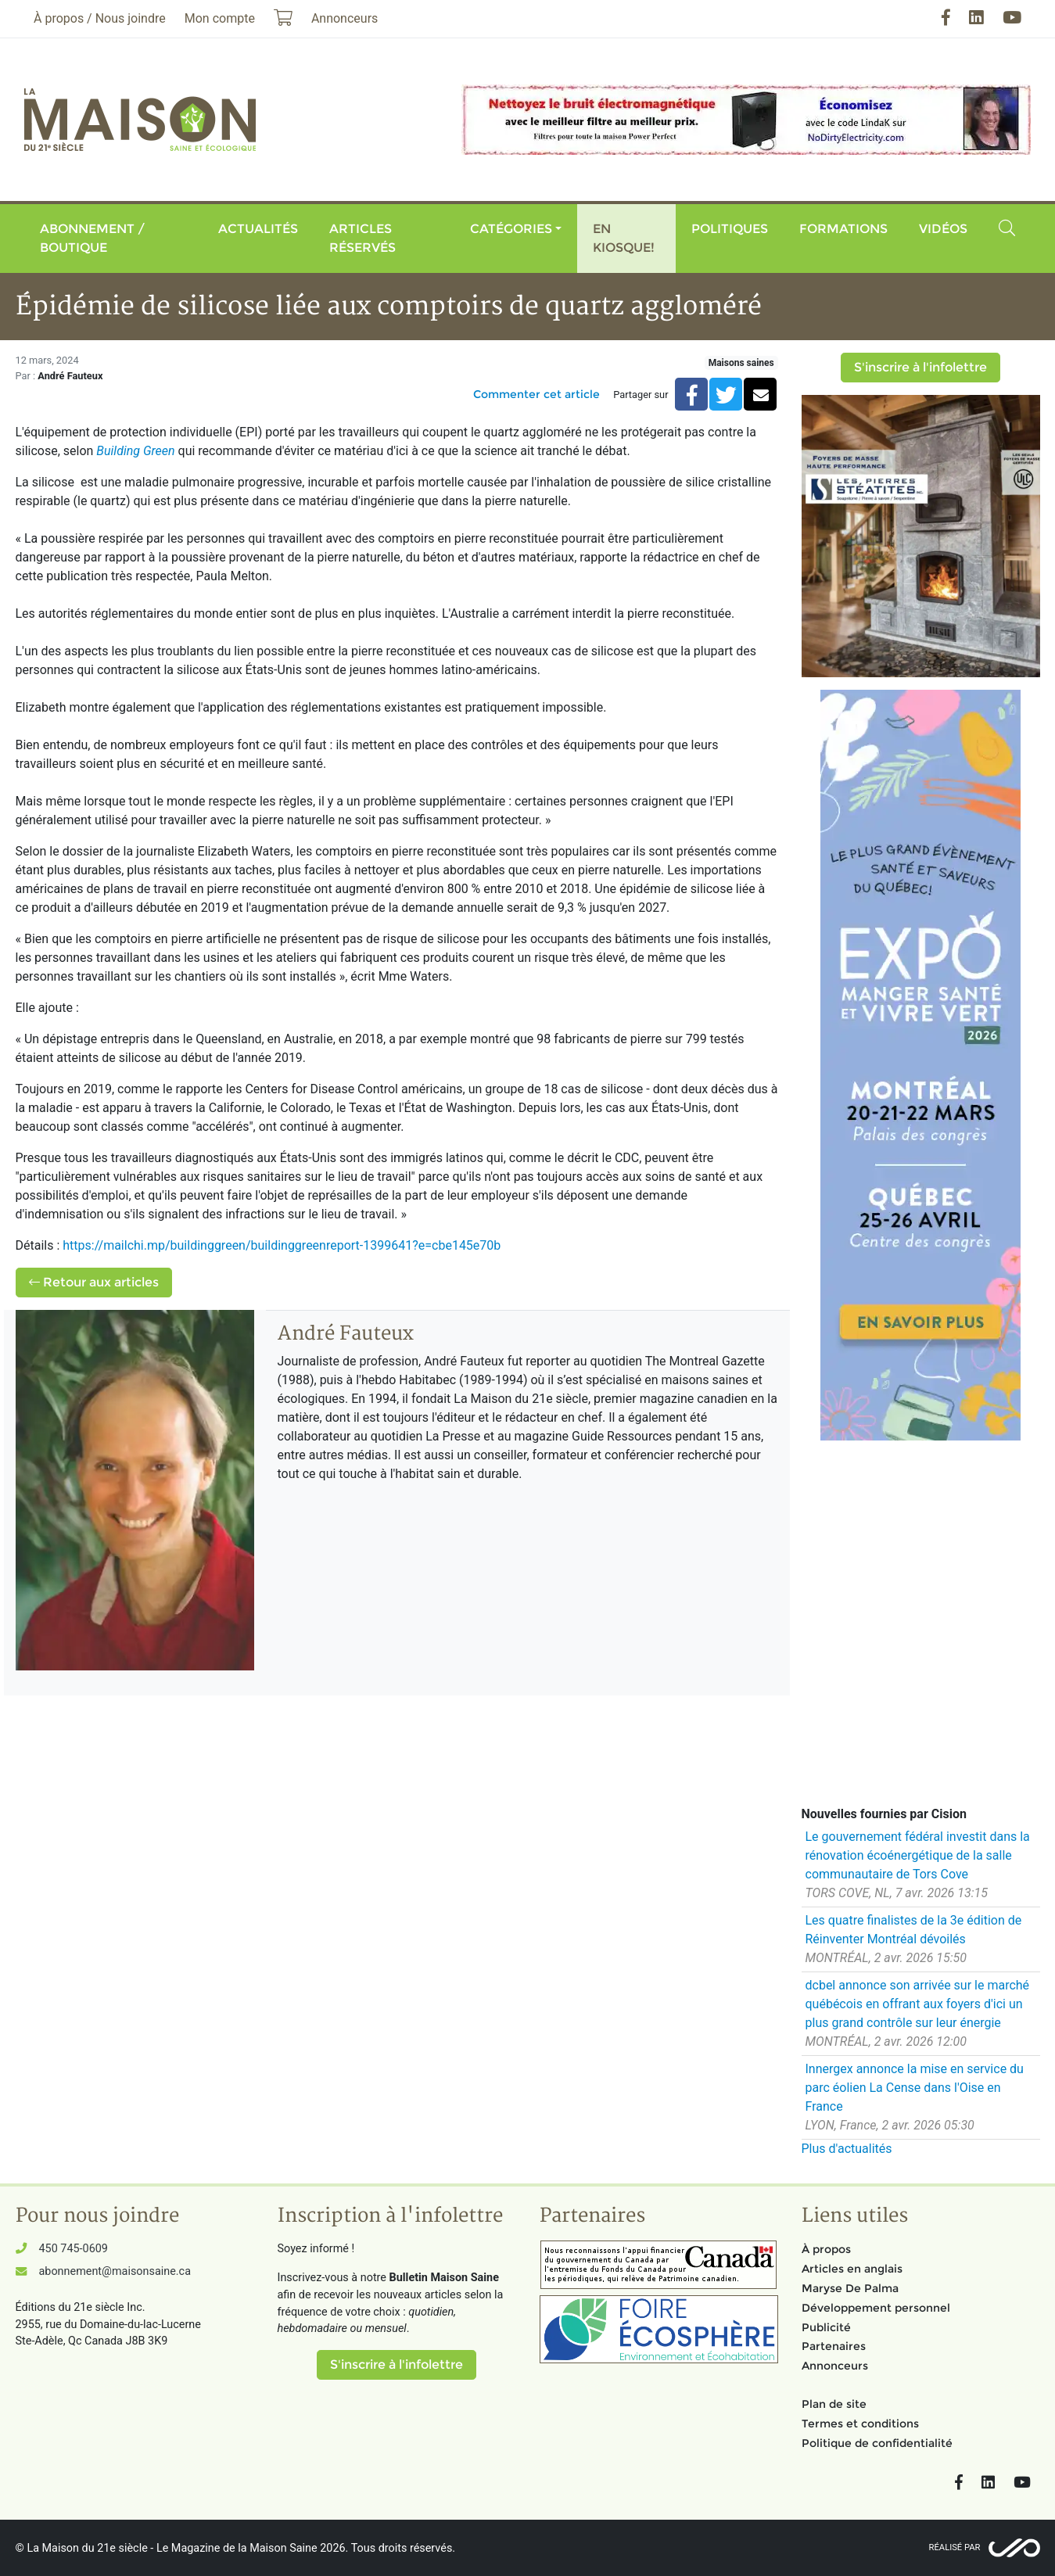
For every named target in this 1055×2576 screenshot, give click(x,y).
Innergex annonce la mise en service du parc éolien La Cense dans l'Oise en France (915, 2087)
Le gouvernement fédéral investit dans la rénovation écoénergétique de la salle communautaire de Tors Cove (918, 1855)
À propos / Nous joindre (100, 18)
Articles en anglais (852, 2269)
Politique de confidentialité (877, 2443)
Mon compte (220, 18)
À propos (826, 2249)
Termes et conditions (860, 2423)
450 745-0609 (73, 2248)
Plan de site (834, 2404)
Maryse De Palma (850, 2288)
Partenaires (834, 2346)
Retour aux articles (94, 1282)
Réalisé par (955, 2547)
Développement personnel (876, 2308)
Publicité (826, 2327)
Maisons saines (741, 362)
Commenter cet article (536, 394)
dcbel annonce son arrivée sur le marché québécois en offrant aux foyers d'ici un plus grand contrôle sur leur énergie (918, 2004)
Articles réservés (362, 238)
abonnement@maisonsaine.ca (115, 2271)
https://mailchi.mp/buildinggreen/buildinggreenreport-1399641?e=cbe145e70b (282, 1245)
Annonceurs (835, 2366)
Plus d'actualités (847, 2148)
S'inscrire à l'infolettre (920, 367)
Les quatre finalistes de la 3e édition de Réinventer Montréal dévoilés (914, 1929)
